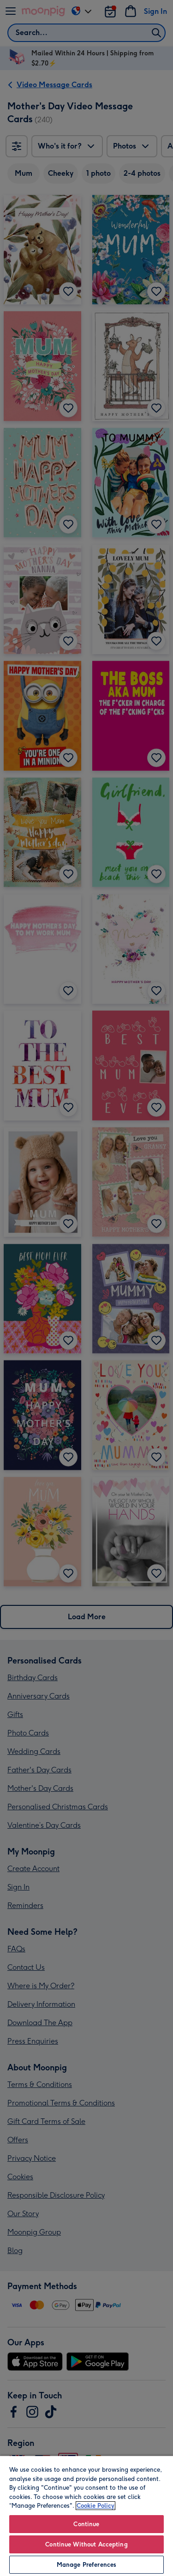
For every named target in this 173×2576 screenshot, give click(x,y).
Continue (86, 2524)
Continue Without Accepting (86, 2544)
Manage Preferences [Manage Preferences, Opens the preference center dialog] (86, 2564)
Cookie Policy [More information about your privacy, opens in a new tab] (95, 2505)
